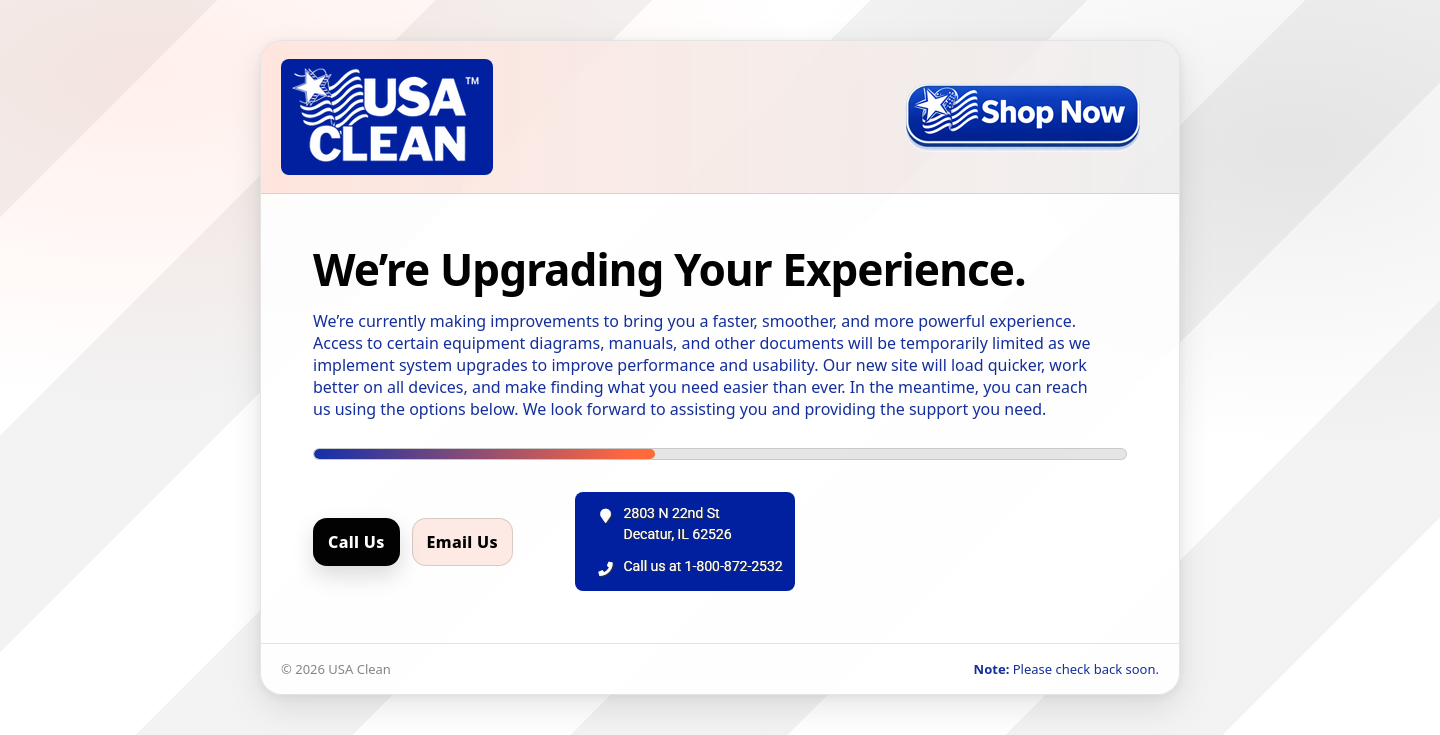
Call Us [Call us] (356, 542)
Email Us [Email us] (462, 542)
